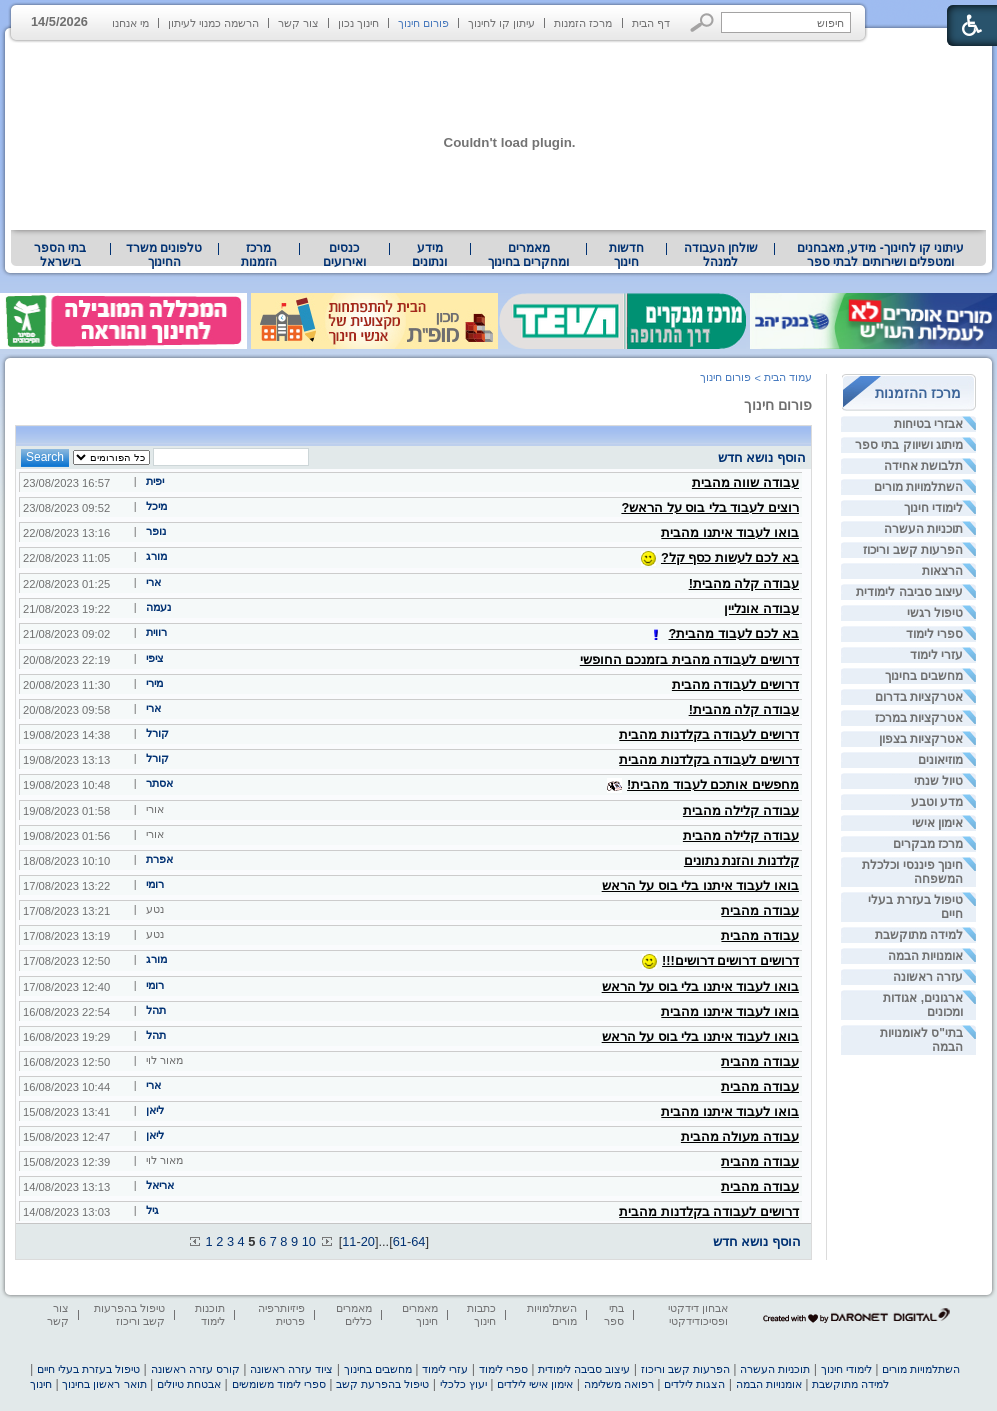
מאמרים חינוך (420, 1314)
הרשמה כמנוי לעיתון (213, 23)
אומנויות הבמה (925, 956)
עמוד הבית (788, 377)
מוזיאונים (940, 760)
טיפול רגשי (935, 613)
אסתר (159, 783)
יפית (155, 481)
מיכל (156, 506)
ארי (153, 582)
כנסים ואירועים (344, 255)
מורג (156, 556)
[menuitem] (880, 255)
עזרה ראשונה (928, 977)
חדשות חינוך (626, 255)
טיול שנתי (938, 781)
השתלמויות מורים (918, 487)
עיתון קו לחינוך (501, 23)
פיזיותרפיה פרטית (281, 1314)
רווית (156, 632)
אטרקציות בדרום (919, 697)
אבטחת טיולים (189, 1384)
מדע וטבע (937, 802)
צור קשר (298, 23)
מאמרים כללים (354, 1314)
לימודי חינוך (933, 508)
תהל (156, 1010)
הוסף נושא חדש (762, 457)
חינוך (41, 1384)
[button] (702, 22)
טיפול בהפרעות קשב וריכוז (129, 1314)
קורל (157, 733)
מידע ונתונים (429, 255)
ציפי (155, 658)
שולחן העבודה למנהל (721, 255)
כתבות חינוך (481, 1314)
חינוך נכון (358, 23)
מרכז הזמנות (583, 23)
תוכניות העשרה (923, 529)
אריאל (160, 1185)
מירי (154, 683)
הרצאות (942, 571)
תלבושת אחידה (923, 466)
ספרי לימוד (934, 634)
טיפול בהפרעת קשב (382, 1384)
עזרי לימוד (936, 655)
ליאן (155, 1110)
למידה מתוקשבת (919, 935)
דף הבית (651, 23)
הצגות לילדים (694, 1384)
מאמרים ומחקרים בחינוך (528, 255)
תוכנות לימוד (210, 1314)
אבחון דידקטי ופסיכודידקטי (698, 1314)
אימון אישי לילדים (535, 1384)
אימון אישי (937, 823)
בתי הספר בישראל (60, 255)
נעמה (158, 607)
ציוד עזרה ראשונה (291, 1369)
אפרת (159, 859)
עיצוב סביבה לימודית (909, 592)
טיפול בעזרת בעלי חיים (88, 1369)
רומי (155, 884)
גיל (152, 1210)
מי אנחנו (130, 23)
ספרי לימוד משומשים (279, 1384)
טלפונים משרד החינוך (164, 255)
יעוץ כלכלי (463, 1384)
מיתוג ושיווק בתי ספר (909, 445)
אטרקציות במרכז (919, 718)
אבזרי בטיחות (928, 424)
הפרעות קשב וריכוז (913, 550)
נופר (156, 531)
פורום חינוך (423, 23)
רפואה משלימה (619, 1384)
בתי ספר (614, 1314)
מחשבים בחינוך (924, 676)
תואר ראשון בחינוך (104, 1384)
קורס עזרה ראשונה (195, 1369)
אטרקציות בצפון (921, 739)
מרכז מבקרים (928, 844)
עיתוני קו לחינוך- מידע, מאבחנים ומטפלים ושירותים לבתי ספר (881, 255)
